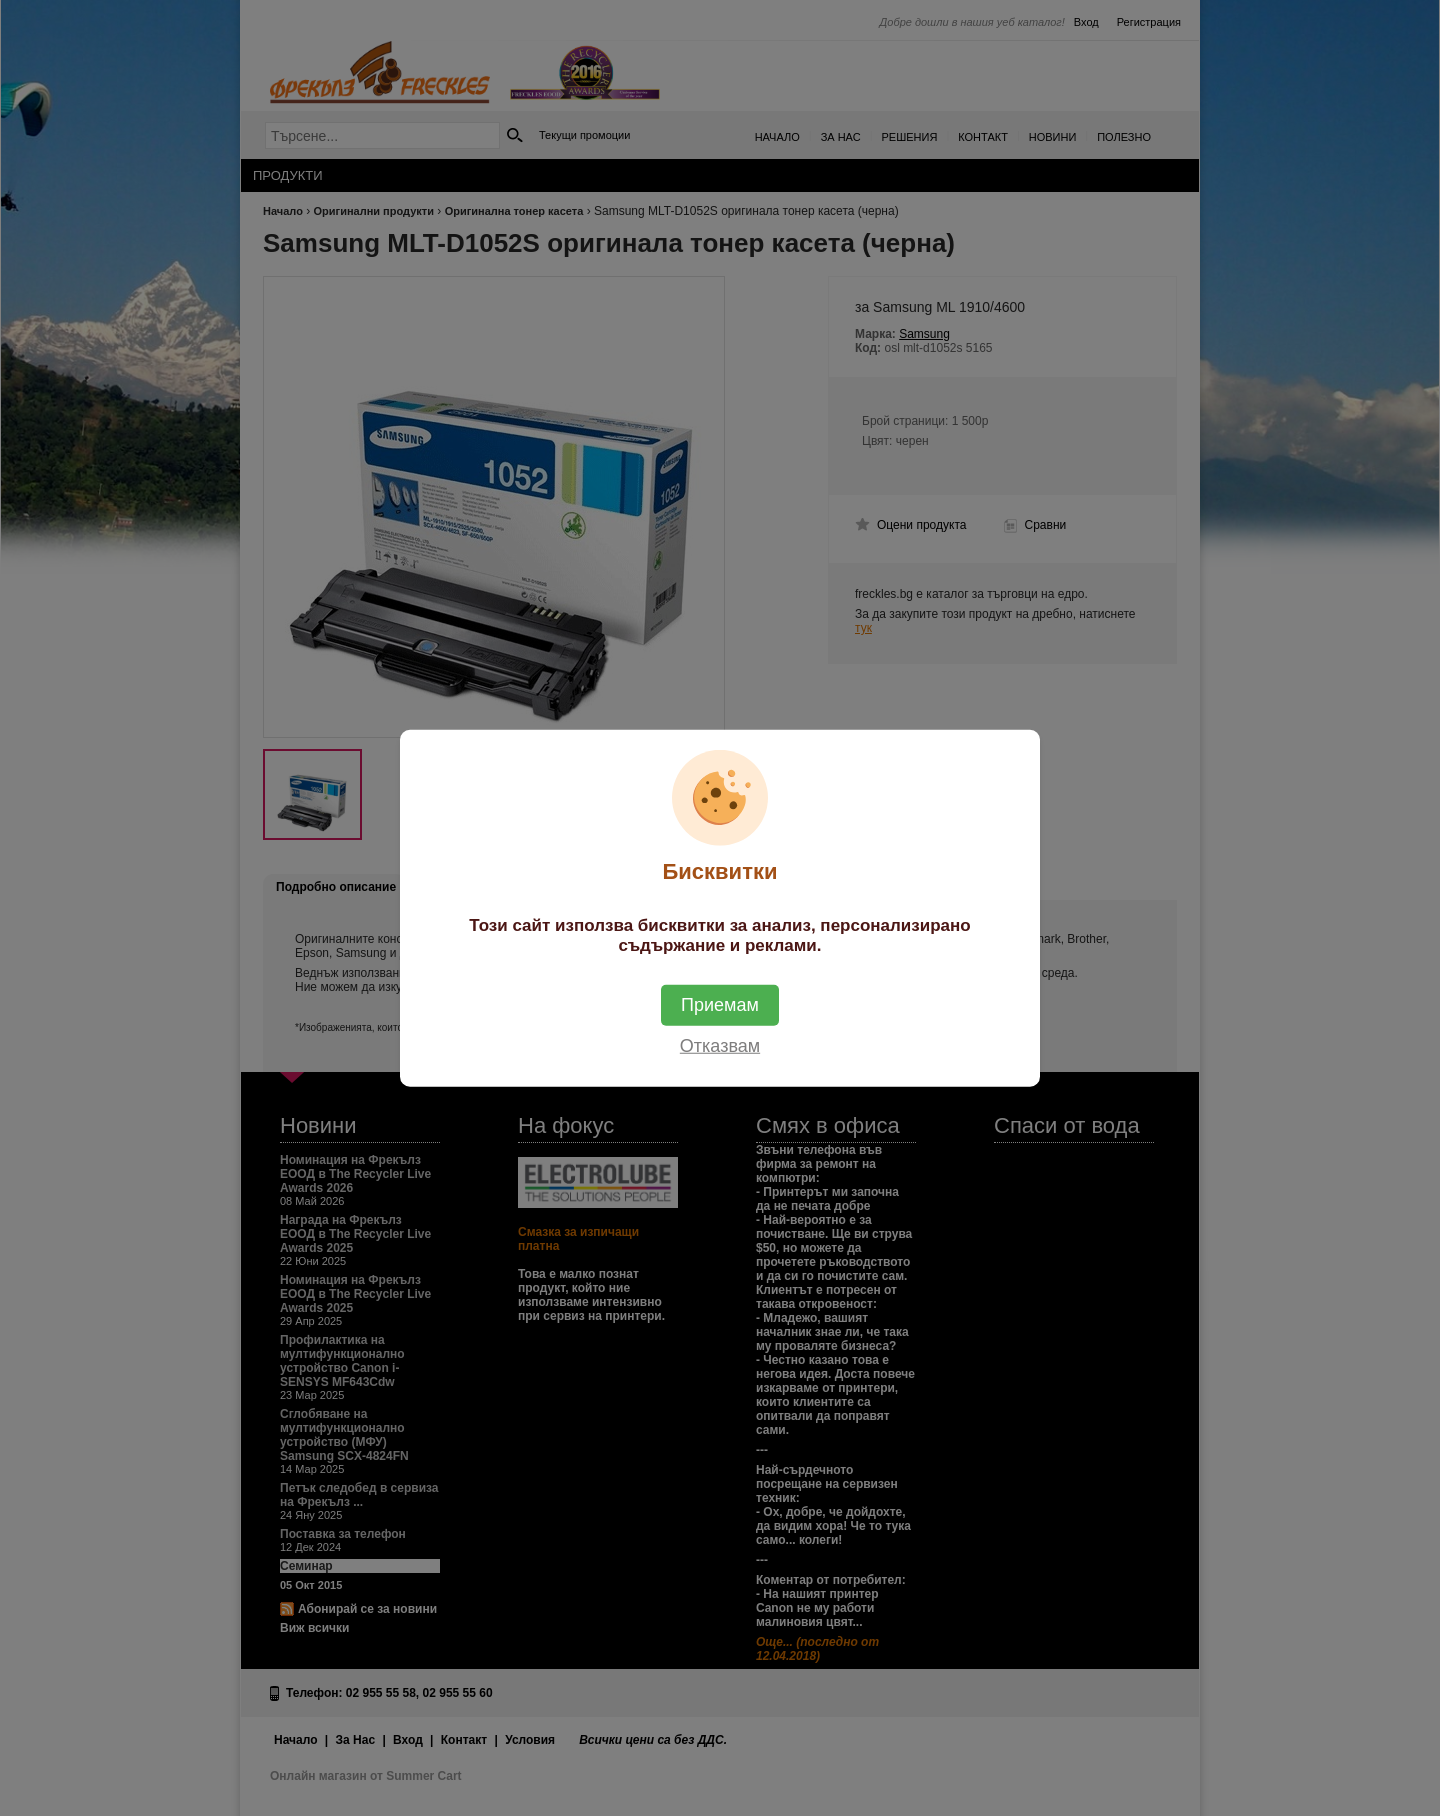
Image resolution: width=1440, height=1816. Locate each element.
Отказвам (720, 1045)
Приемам (720, 1004)
